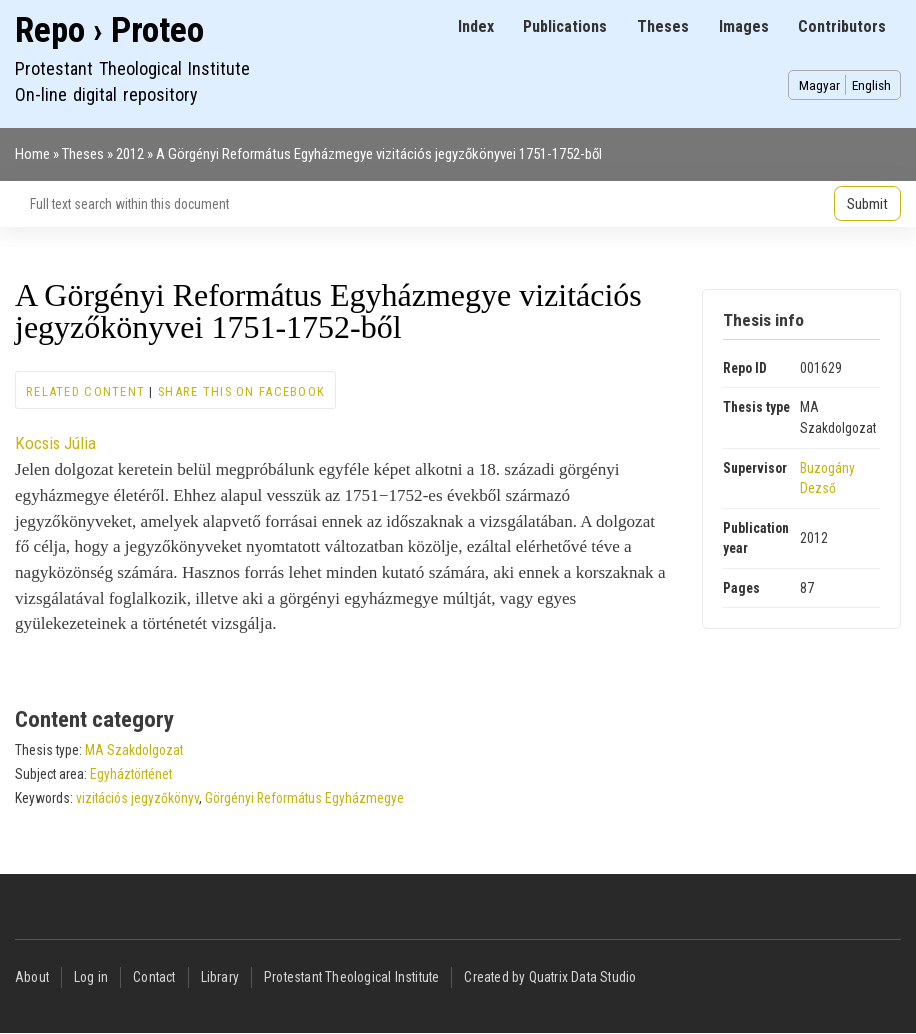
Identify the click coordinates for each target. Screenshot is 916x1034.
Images (744, 26)
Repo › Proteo (109, 30)
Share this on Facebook (241, 391)
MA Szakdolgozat (134, 750)
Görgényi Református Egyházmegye (304, 798)
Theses (663, 26)
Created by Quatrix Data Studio (550, 977)
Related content (85, 391)
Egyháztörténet (131, 774)
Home (32, 154)
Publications (565, 26)
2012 (130, 154)
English (871, 85)
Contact (154, 977)
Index (476, 26)
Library (220, 977)
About (32, 977)
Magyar (819, 85)
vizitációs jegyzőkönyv (137, 798)
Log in (91, 977)
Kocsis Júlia (55, 443)
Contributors (842, 26)
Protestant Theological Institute (351, 977)
